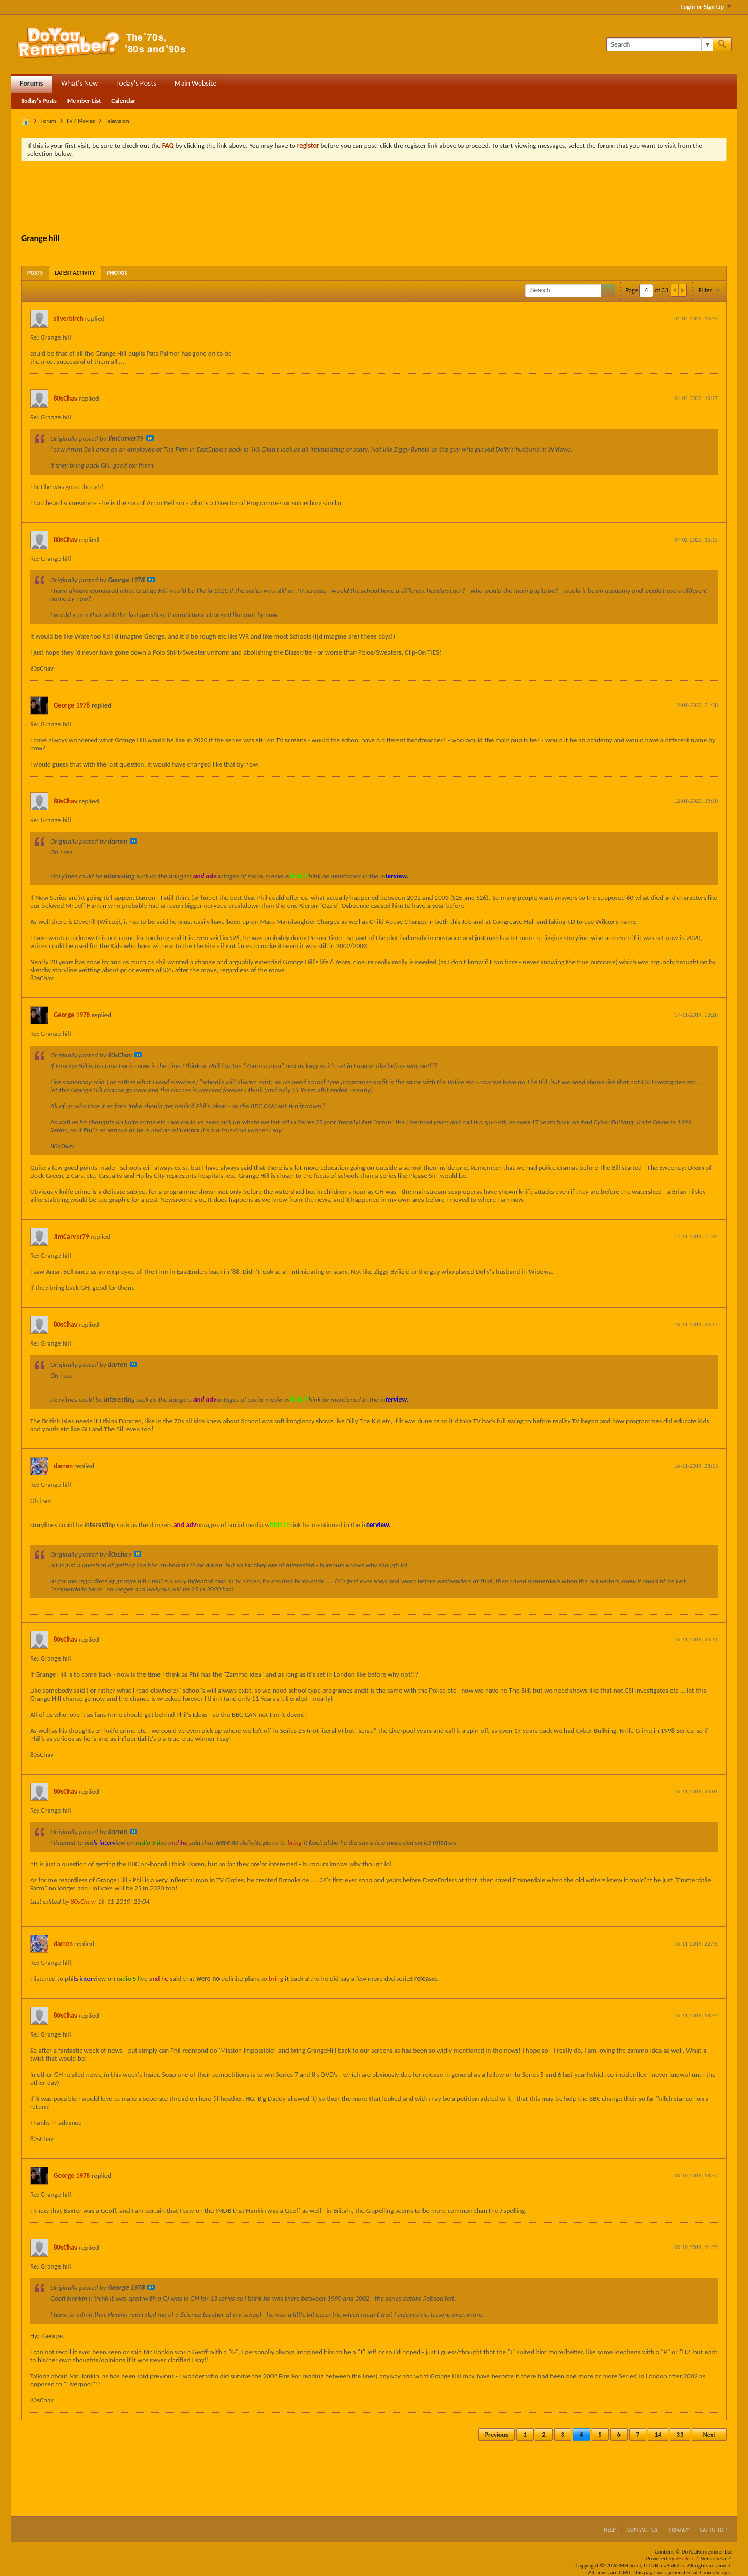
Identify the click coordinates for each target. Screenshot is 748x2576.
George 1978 (72, 705)
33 (680, 2434)
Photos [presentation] (117, 272)
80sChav (66, 398)
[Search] (659, 44)
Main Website (196, 83)
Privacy (679, 2529)
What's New (79, 83)
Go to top (713, 2529)
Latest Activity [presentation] (75, 272)
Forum (48, 120)
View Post (150, 438)
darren (63, 1466)
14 (658, 2434)
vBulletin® (688, 2558)
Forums (31, 83)
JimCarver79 (71, 1237)
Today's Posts (136, 83)
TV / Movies (80, 120)
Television (117, 120)
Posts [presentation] (35, 272)
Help (609, 2529)
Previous (496, 2434)
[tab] (35, 273)
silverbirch (69, 318)
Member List (84, 100)
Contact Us (642, 2529)
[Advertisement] (374, 199)
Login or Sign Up (706, 7)
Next (709, 2434)
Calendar (123, 100)
